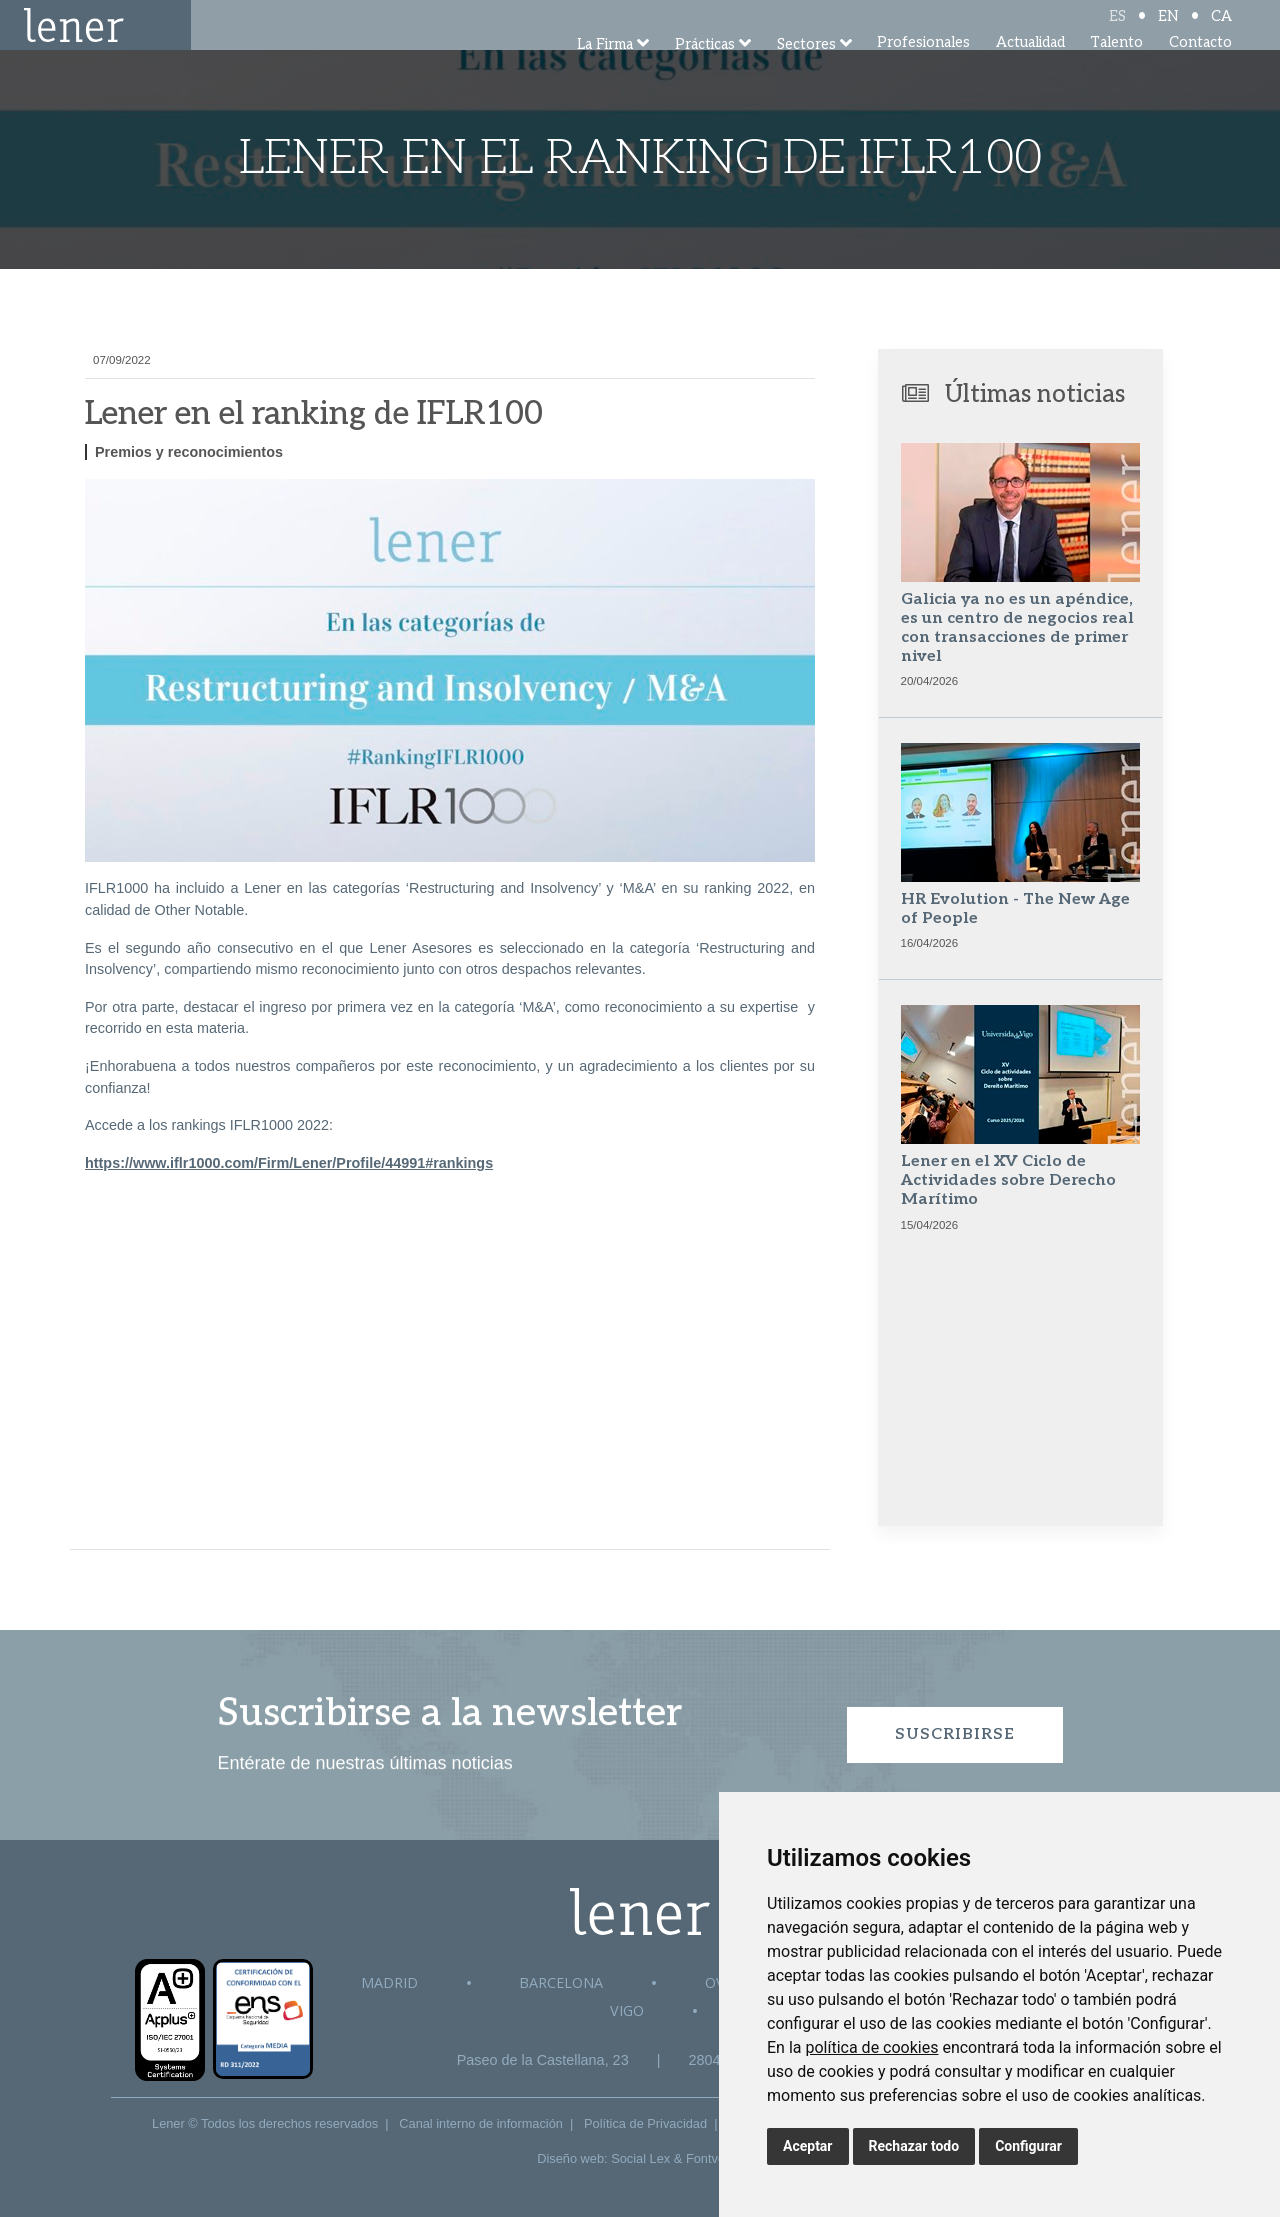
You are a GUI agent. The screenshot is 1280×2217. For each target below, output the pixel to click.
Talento (1116, 69)
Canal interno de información (481, 2123)
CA (1221, 32)
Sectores (806, 72)
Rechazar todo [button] (914, 2146)
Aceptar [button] (808, 2146)
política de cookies (871, 2047)
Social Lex (640, 2158)
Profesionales (923, 69)
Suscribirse (955, 1734)
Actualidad (1030, 69)
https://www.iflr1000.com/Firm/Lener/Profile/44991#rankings (289, 1163)
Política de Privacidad (645, 2123)
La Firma (605, 72)
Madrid (389, 1982)
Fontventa (714, 2158)
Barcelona (561, 1982)
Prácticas (705, 72)
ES (1117, 32)
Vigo (627, 2010)
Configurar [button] (1028, 2146)
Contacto (1200, 69)
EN (1168, 32)
